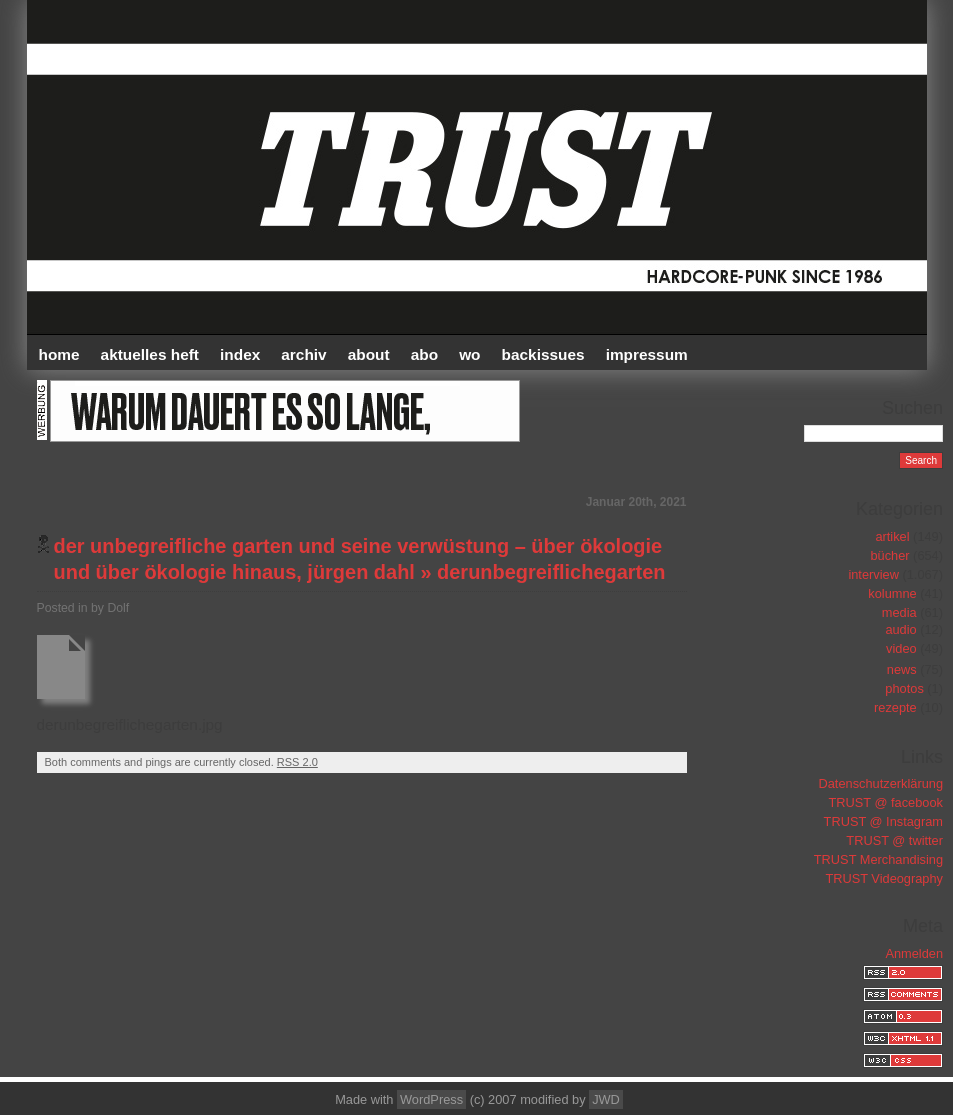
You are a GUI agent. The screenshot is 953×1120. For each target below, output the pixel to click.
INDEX (240, 354)
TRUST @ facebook (886, 802)
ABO (424, 354)
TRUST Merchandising (878, 859)
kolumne (892, 593)
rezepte (895, 707)
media (899, 612)
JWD (606, 1099)
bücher (889, 555)
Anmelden (914, 953)
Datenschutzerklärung (881, 783)
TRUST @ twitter (894, 840)
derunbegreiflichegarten (551, 572)
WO (469, 354)
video (901, 648)
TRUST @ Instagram (883, 821)
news (902, 669)
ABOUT (369, 354)
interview (873, 574)
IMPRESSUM (647, 354)
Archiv (303, 354)
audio (900, 629)
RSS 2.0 (297, 762)
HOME (59, 354)
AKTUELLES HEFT (150, 354)
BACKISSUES (543, 354)
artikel (892, 536)
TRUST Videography (884, 878)
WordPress (431, 1099)
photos (904, 688)
